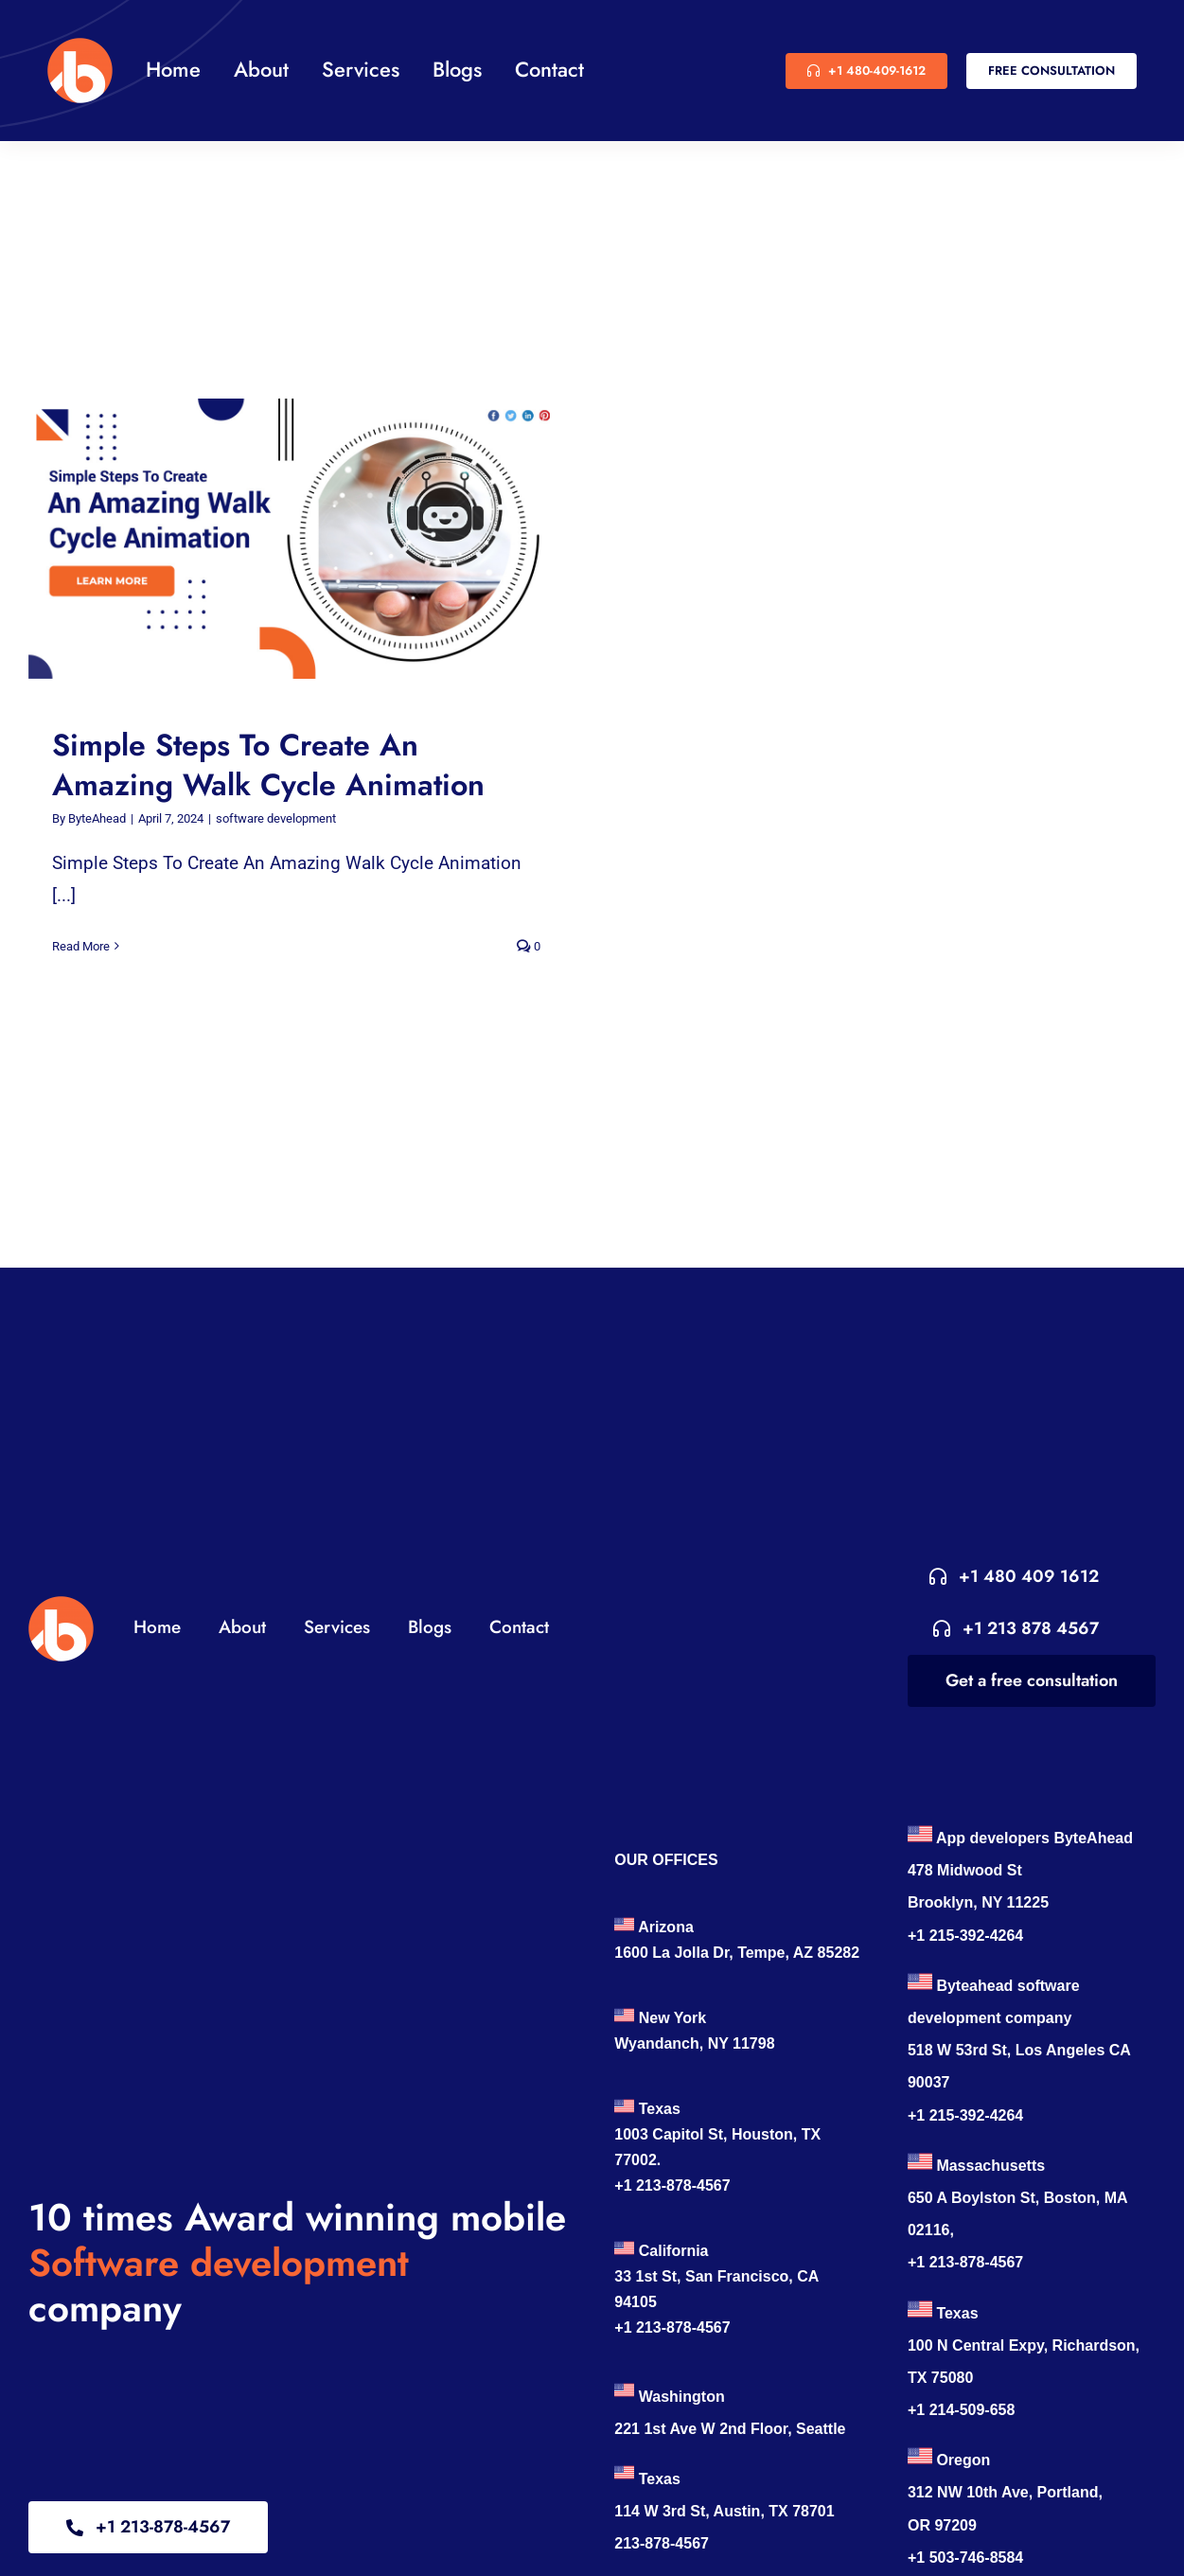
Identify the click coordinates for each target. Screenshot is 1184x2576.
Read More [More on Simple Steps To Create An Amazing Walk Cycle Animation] (81, 946)
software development (276, 818)
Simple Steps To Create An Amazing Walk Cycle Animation (268, 765)
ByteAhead (97, 818)
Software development (218, 2262)
